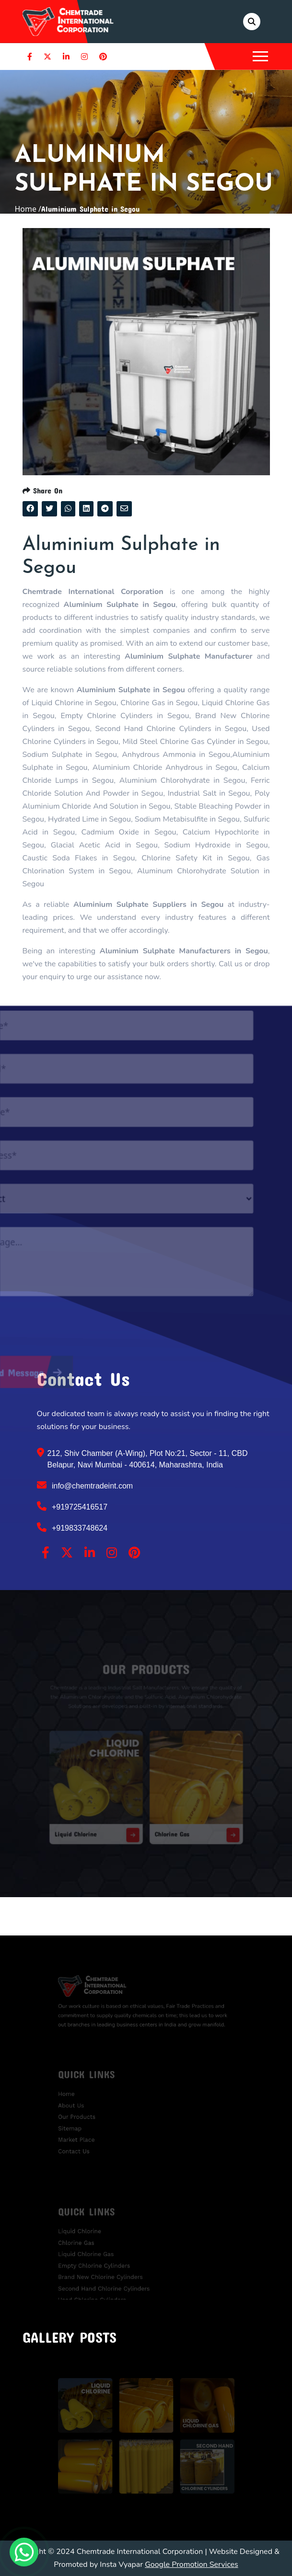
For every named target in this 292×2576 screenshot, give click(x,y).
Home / (27, 209)
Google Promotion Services (191, 2564)
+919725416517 (72, 1506)
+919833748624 (72, 1527)
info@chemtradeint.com (85, 1485)
